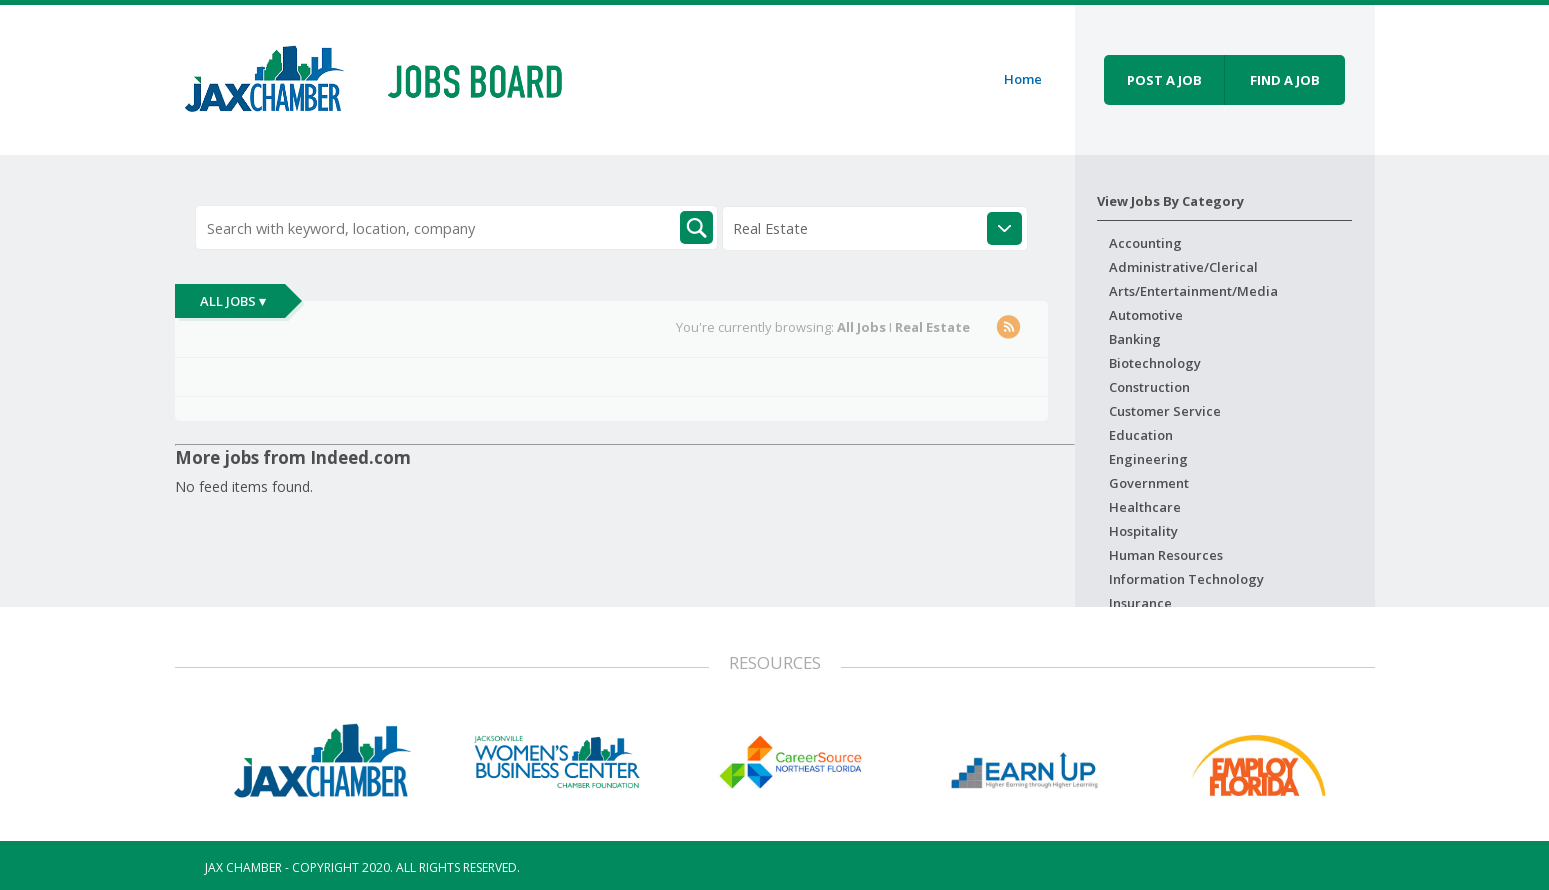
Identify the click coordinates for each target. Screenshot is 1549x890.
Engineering (1148, 459)
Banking (1135, 339)
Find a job (1285, 80)
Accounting (1145, 243)
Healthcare (1145, 507)
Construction (1149, 387)
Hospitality (1143, 531)
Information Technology (1186, 579)
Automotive (1146, 315)
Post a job (1164, 80)
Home (1023, 79)
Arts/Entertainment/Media (1193, 291)
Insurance (1140, 603)
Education (1141, 435)
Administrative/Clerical (1183, 267)
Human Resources (1166, 555)
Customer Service (1165, 411)
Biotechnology (1155, 363)
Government (1149, 483)
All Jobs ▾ (233, 301)
